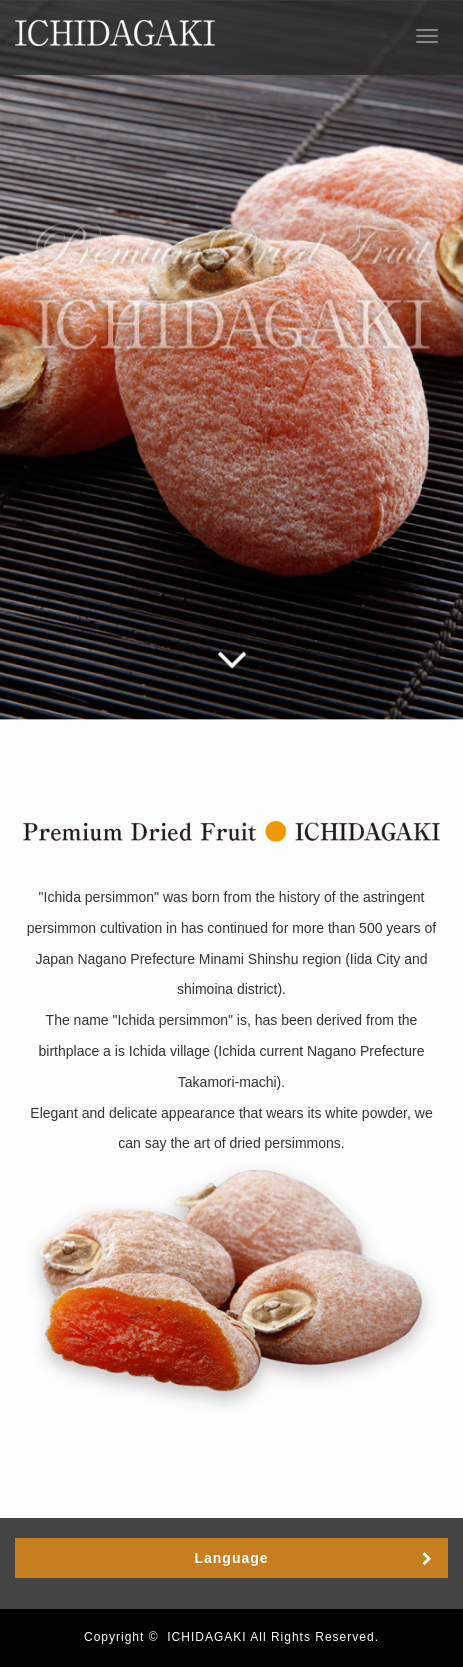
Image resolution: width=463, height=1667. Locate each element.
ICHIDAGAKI (206, 1637)
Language (231, 1558)
